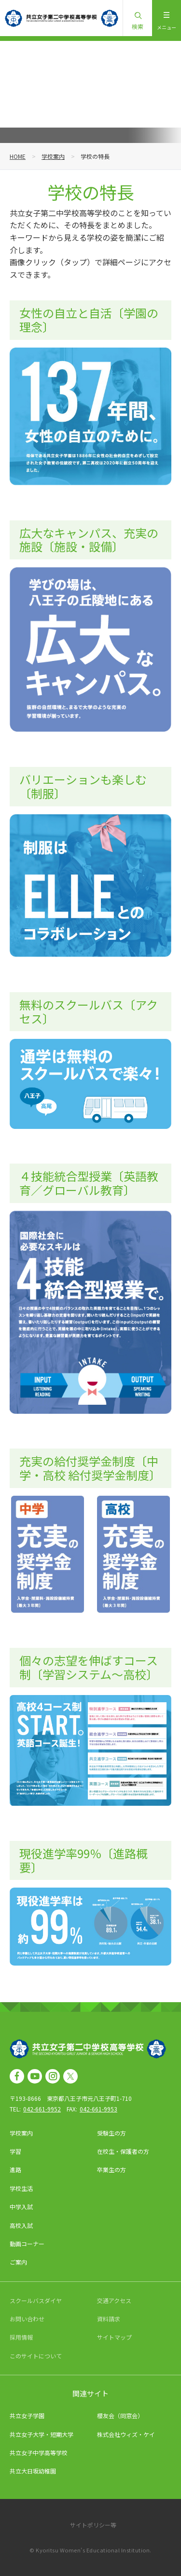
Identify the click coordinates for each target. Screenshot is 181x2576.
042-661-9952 (42, 2109)
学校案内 (53, 156)
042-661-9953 (98, 2109)
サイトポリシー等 (93, 2525)
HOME (18, 156)
